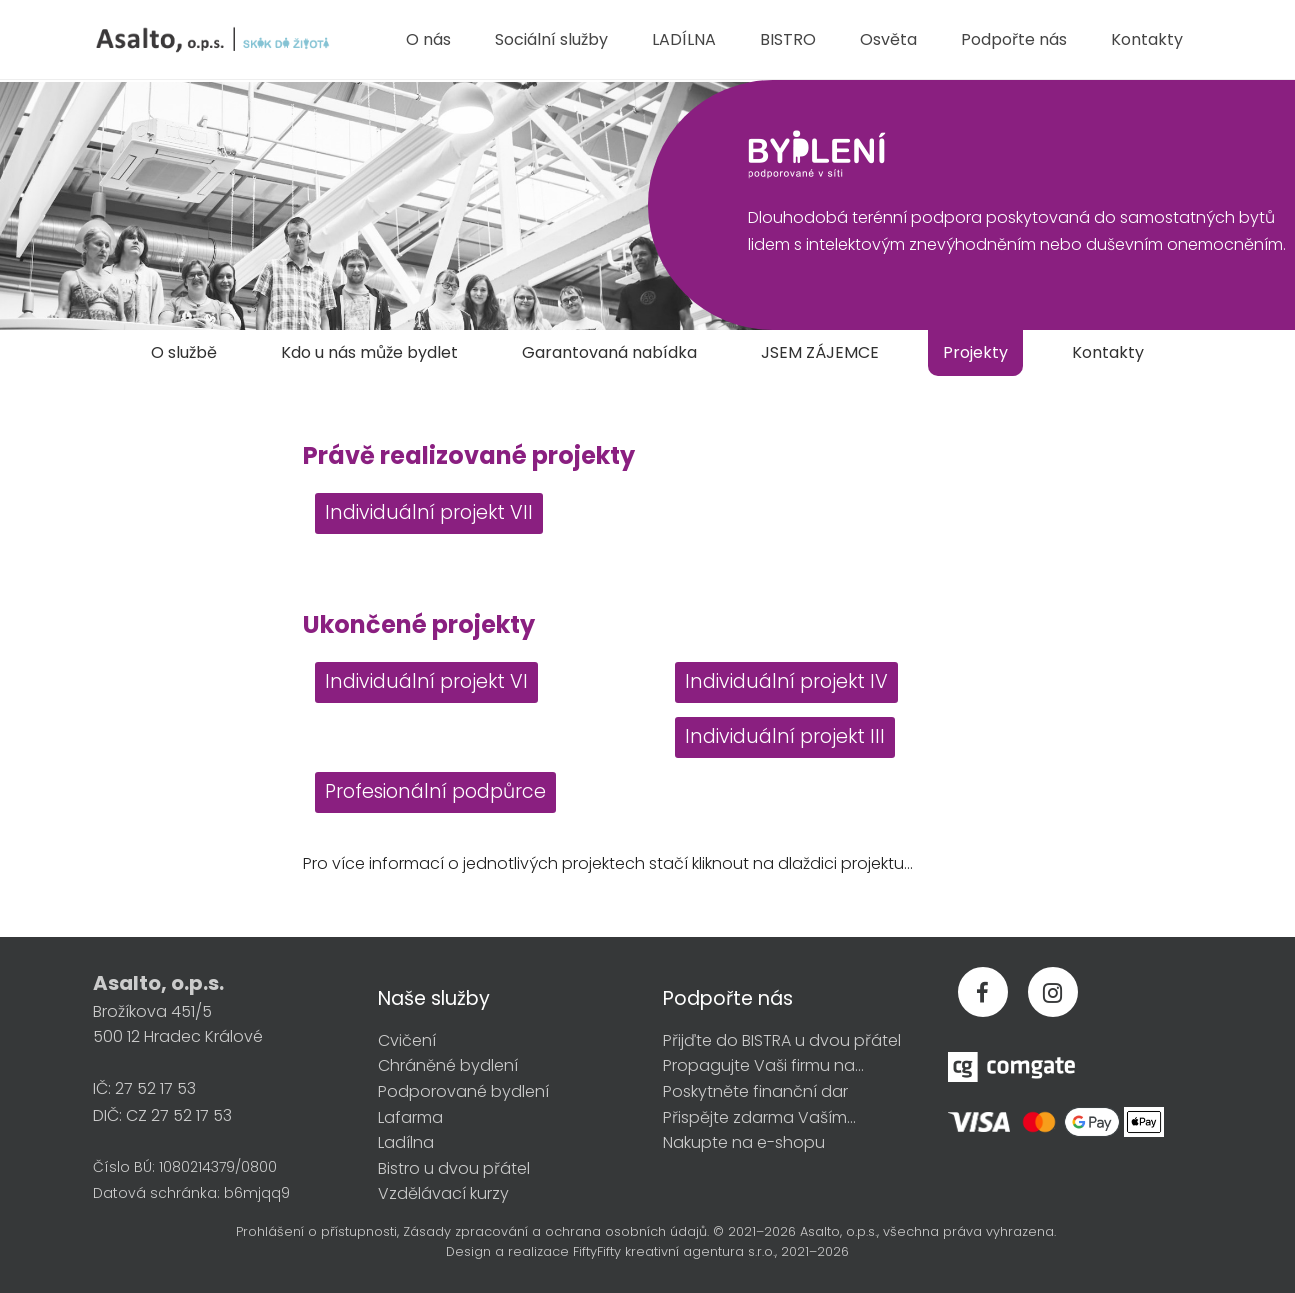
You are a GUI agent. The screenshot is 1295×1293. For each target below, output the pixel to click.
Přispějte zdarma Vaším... (759, 1117)
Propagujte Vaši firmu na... (763, 1065)
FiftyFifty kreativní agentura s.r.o (673, 1251)
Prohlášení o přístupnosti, (317, 1231)
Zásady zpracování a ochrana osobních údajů (555, 1231)
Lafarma (410, 1117)
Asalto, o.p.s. (838, 1231)
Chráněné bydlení (448, 1065)
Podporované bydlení (463, 1091)
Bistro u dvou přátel (454, 1168)
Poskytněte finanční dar (755, 1091)
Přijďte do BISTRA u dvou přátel (782, 1040)
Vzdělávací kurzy (443, 1193)
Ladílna (406, 1142)
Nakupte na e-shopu (744, 1142)
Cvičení (407, 1040)
